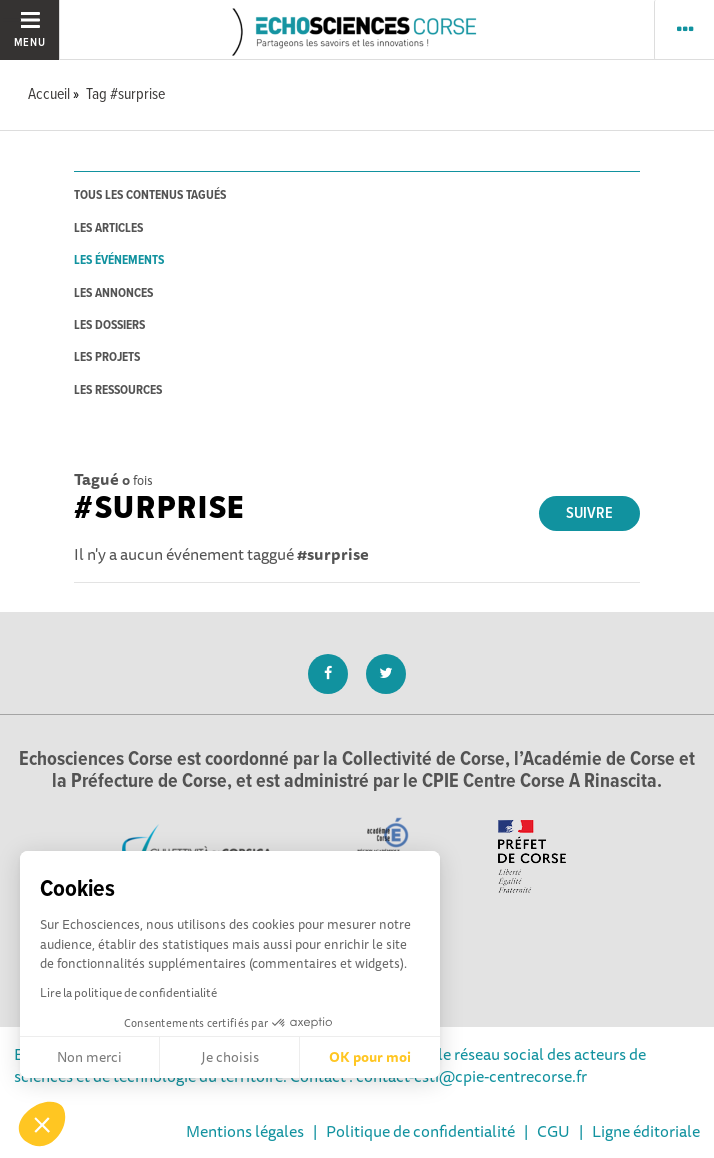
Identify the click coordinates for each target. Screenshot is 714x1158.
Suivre (589, 513)
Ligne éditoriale (646, 1131)
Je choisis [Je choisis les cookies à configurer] (230, 1057)
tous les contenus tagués (150, 195)
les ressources (118, 390)
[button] (42, 1124)
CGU (553, 1131)
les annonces (113, 293)
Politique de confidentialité (420, 1131)
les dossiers (109, 325)
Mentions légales (245, 1131)
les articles (108, 228)
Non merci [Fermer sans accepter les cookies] (89, 1057)
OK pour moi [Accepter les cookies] (370, 1057)
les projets (107, 357)
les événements (119, 260)
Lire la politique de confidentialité (128, 992)
